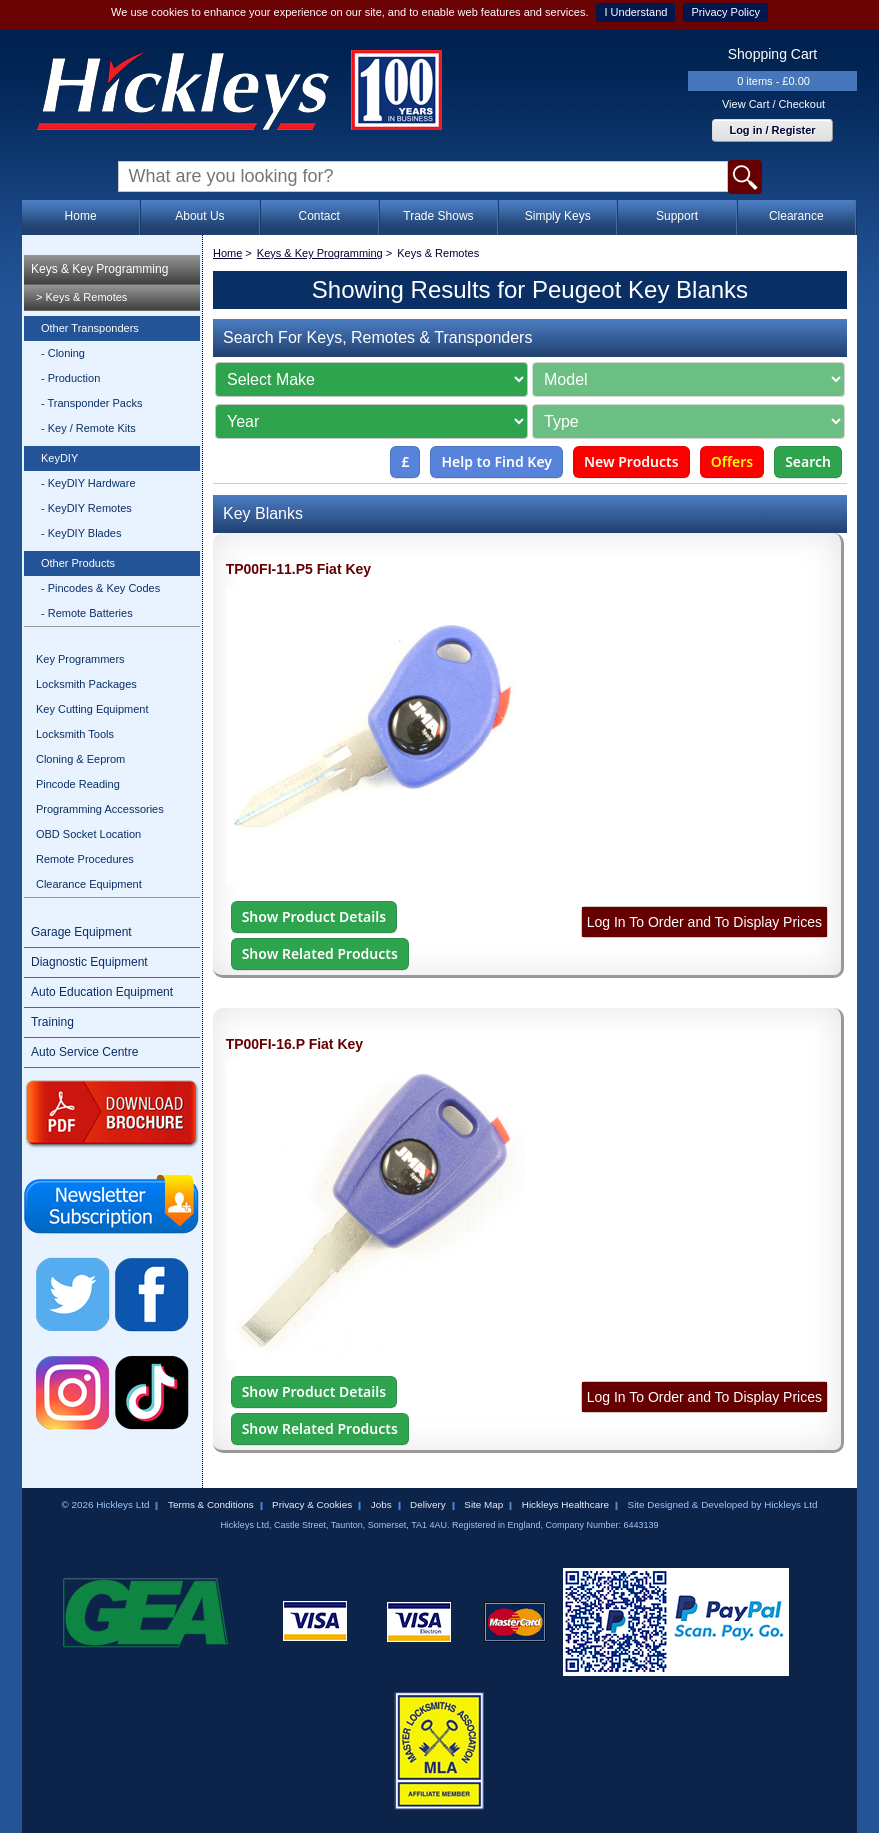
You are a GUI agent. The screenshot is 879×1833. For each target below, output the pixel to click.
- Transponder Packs (92, 403)
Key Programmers (80, 659)
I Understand (635, 12)
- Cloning (63, 353)
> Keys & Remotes (81, 297)
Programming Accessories (100, 809)
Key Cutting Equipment (92, 709)
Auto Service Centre (84, 1052)
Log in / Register (772, 130)
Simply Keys (558, 216)
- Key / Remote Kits (88, 428)
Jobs (381, 1504)
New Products (631, 461)
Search (808, 461)
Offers (732, 461)
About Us (199, 216)
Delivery (428, 1504)
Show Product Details (314, 916)
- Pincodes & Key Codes (100, 588)
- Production (70, 378)
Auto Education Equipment (102, 992)
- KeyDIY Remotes (86, 508)
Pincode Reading (78, 784)
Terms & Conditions (211, 1504)
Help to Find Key (496, 461)
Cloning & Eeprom (80, 759)
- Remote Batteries (87, 613)
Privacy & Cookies (312, 1504)
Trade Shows (438, 216)
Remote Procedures (85, 859)
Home (81, 216)
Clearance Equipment (89, 884)
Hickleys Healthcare (565, 1504)
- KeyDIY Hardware (88, 483)
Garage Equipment (81, 932)
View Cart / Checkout (773, 104)
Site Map (483, 1504)
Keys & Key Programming (99, 269)
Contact (318, 216)
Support (677, 216)
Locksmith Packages (86, 684)
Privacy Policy (725, 12)
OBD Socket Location (88, 834)
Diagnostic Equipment (89, 962)
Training (52, 1022)
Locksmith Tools (75, 734)
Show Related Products (320, 953)
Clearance (796, 216)
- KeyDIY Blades (81, 533)
